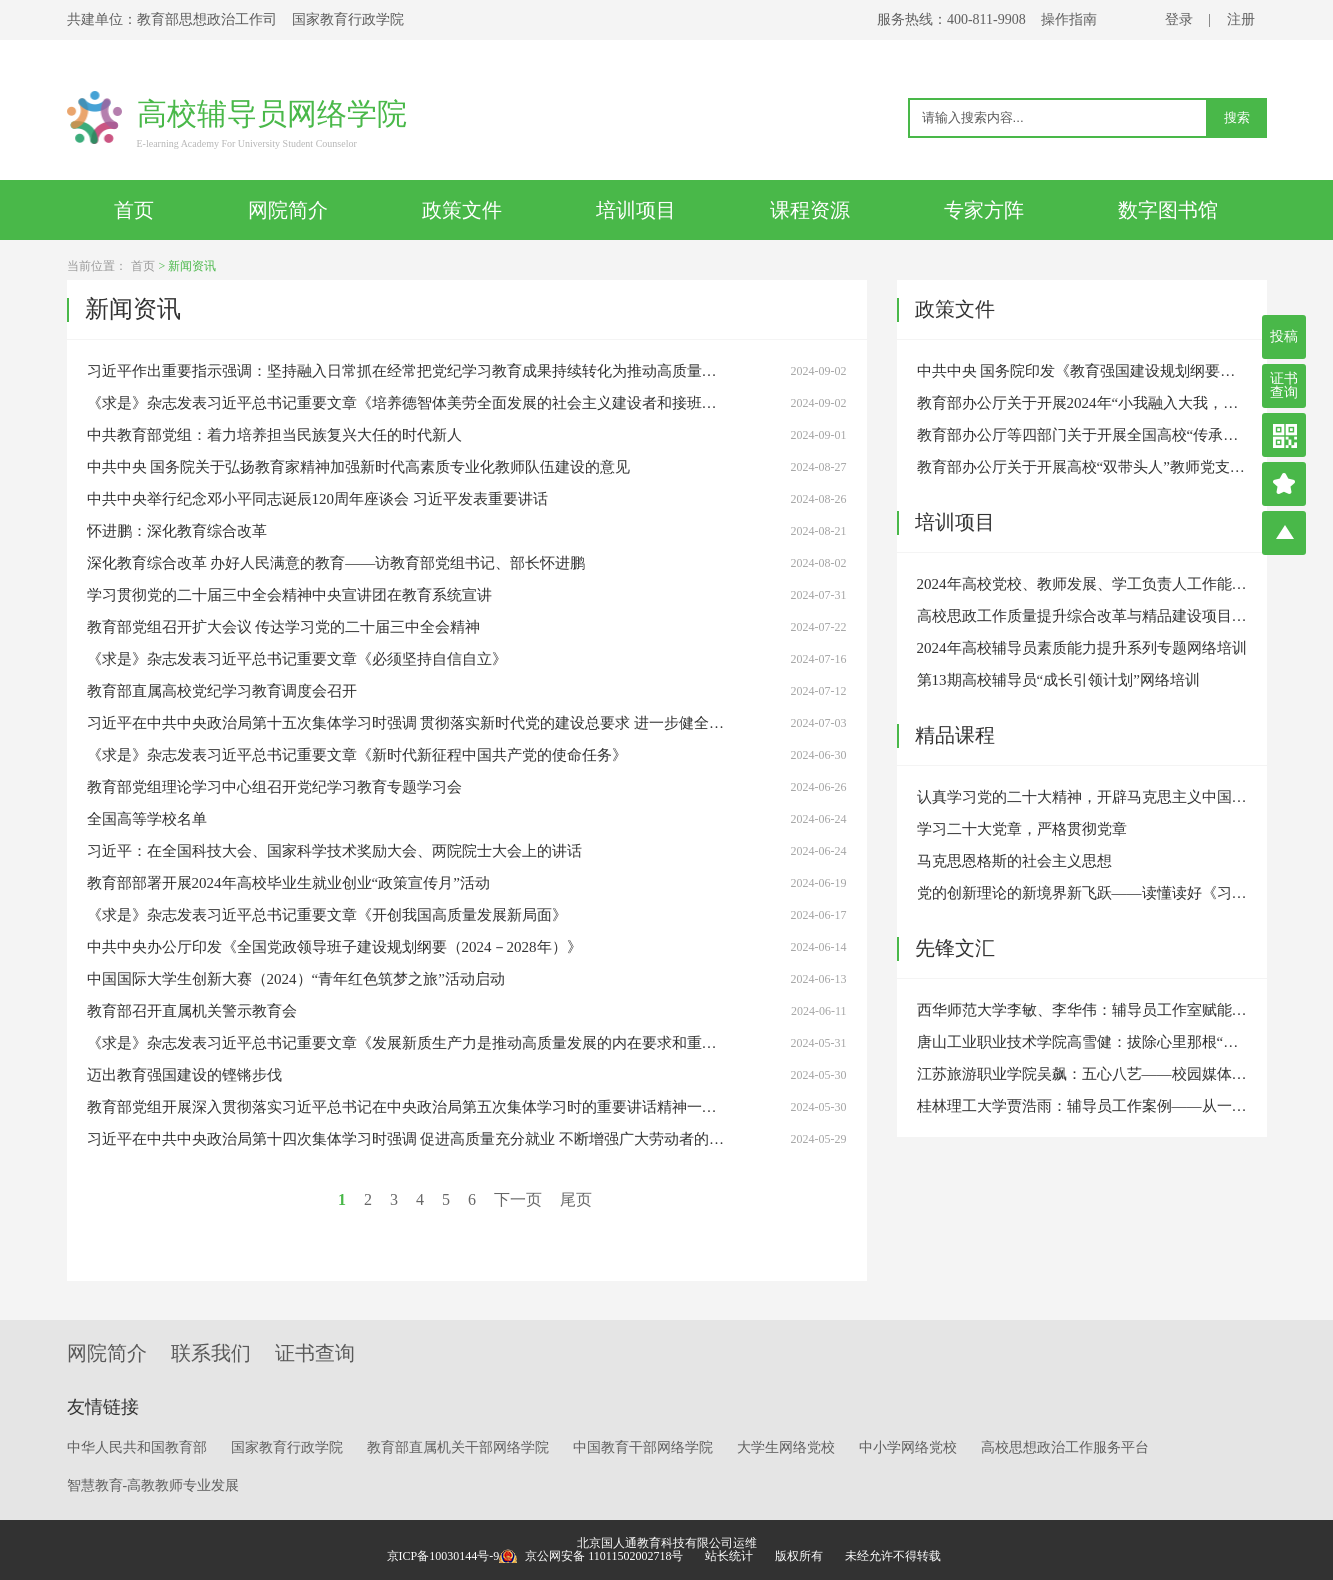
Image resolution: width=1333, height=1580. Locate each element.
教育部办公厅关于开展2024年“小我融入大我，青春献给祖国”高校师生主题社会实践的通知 (1082, 403)
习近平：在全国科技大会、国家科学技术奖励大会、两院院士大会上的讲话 (334, 851)
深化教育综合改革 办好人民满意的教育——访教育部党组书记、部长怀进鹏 (336, 563)
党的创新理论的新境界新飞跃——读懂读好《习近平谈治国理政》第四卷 (1082, 893)
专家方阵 (984, 210)
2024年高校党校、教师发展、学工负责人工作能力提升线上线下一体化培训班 (1082, 584)
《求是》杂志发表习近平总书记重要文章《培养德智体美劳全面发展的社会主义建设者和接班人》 (407, 403)
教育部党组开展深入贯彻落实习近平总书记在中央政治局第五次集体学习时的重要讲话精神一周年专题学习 (407, 1107)
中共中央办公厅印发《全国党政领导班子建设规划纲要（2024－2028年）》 (334, 947)
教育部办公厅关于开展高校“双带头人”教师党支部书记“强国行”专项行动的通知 (1082, 467)
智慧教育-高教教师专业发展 (153, 1485)
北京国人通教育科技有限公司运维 (667, 1543)
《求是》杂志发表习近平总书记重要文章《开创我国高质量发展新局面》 (327, 915)
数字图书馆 (1168, 210)
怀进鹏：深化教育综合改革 (177, 531)
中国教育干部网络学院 (643, 1447)
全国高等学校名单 (147, 819)
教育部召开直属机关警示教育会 (192, 1011)
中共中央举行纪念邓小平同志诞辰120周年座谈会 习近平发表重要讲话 (317, 499)
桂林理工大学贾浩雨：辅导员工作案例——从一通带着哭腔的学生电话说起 (1082, 1106)
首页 (134, 210)
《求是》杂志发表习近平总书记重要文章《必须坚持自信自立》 (297, 659)
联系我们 (211, 1353)
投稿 (1284, 336)
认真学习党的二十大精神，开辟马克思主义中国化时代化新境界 (1082, 797)
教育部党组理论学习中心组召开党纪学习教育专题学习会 (274, 787)
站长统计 (729, 1556)
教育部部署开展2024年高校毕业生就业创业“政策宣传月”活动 (288, 883)
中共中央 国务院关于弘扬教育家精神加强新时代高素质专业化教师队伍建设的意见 (359, 467)
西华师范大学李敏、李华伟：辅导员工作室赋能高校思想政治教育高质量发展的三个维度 (1082, 1010)
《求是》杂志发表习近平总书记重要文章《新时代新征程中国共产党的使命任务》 (357, 755)
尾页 (576, 1199)
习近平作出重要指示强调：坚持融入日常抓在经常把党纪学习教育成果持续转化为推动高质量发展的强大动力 (407, 371)
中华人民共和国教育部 (137, 1447)
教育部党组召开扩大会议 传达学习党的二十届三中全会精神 (284, 627)
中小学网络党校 (908, 1447)
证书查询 (1284, 385)
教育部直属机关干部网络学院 (458, 1447)
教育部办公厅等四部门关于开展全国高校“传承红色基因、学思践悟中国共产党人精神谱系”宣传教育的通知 (1082, 435)
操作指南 (1069, 19)
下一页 (518, 1199)
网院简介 (288, 210)
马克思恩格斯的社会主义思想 (1014, 861)
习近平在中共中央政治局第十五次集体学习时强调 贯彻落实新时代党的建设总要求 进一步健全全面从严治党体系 (407, 723)
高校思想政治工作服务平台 (1065, 1447)
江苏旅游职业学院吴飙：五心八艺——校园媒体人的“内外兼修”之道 (1082, 1074)
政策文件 (462, 210)
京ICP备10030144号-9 (443, 1556)
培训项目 (636, 210)
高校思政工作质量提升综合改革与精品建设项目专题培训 (1082, 616)
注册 (1241, 19)
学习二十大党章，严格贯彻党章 (1022, 829)
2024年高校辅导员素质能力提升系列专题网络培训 (1082, 648)
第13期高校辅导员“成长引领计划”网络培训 (1058, 680)
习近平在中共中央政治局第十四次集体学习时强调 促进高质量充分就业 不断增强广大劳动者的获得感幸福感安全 (407, 1139)
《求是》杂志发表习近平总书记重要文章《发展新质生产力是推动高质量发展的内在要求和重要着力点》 (407, 1043)
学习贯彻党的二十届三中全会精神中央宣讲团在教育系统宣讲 (289, 595)
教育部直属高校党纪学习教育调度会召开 (222, 691)
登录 (1179, 19)
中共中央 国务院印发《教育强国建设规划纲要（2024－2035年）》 (1082, 371)
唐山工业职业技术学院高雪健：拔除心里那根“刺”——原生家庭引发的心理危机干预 (1082, 1042)
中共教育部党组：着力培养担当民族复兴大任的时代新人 (274, 435)
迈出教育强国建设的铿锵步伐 (184, 1075)
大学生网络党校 (786, 1447)
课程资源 (810, 210)
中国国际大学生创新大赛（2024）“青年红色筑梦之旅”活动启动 (296, 979)
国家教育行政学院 (287, 1447)
